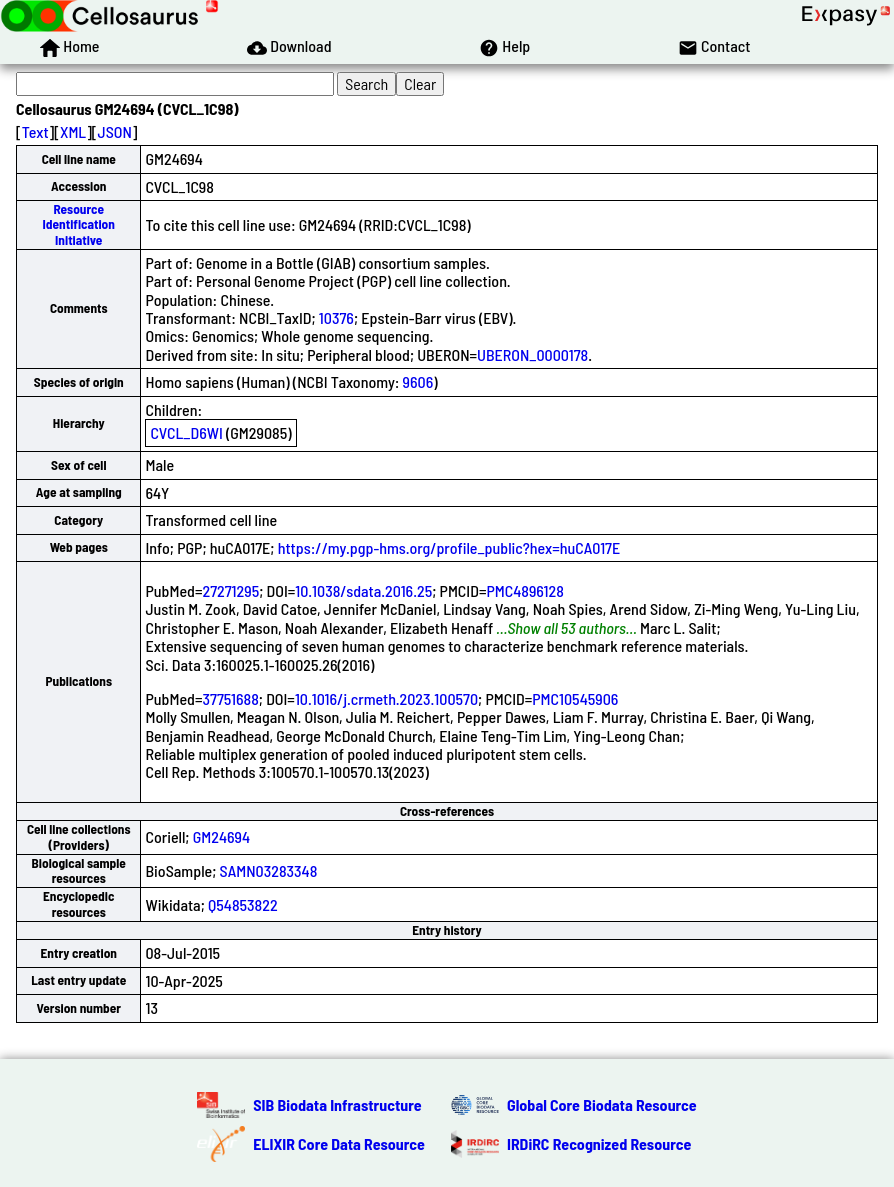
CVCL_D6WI (186, 432)
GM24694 (221, 836)
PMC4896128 (525, 590)
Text (35, 131)
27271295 (230, 590)
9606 (418, 381)
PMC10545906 (575, 698)
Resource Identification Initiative (79, 224)
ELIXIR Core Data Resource (339, 1143)
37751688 (230, 698)
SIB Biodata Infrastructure (337, 1104)
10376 (336, 317)
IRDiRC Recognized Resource (599, 1143)
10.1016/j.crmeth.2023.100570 (386, 698)
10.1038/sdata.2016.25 (363, 590)
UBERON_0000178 (532, 354)
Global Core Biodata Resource (602, 1104)
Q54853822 (243, 904)
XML (73, 131)
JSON (115, 131)
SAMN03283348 (269, 870)
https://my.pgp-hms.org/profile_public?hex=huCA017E (449, 547)
